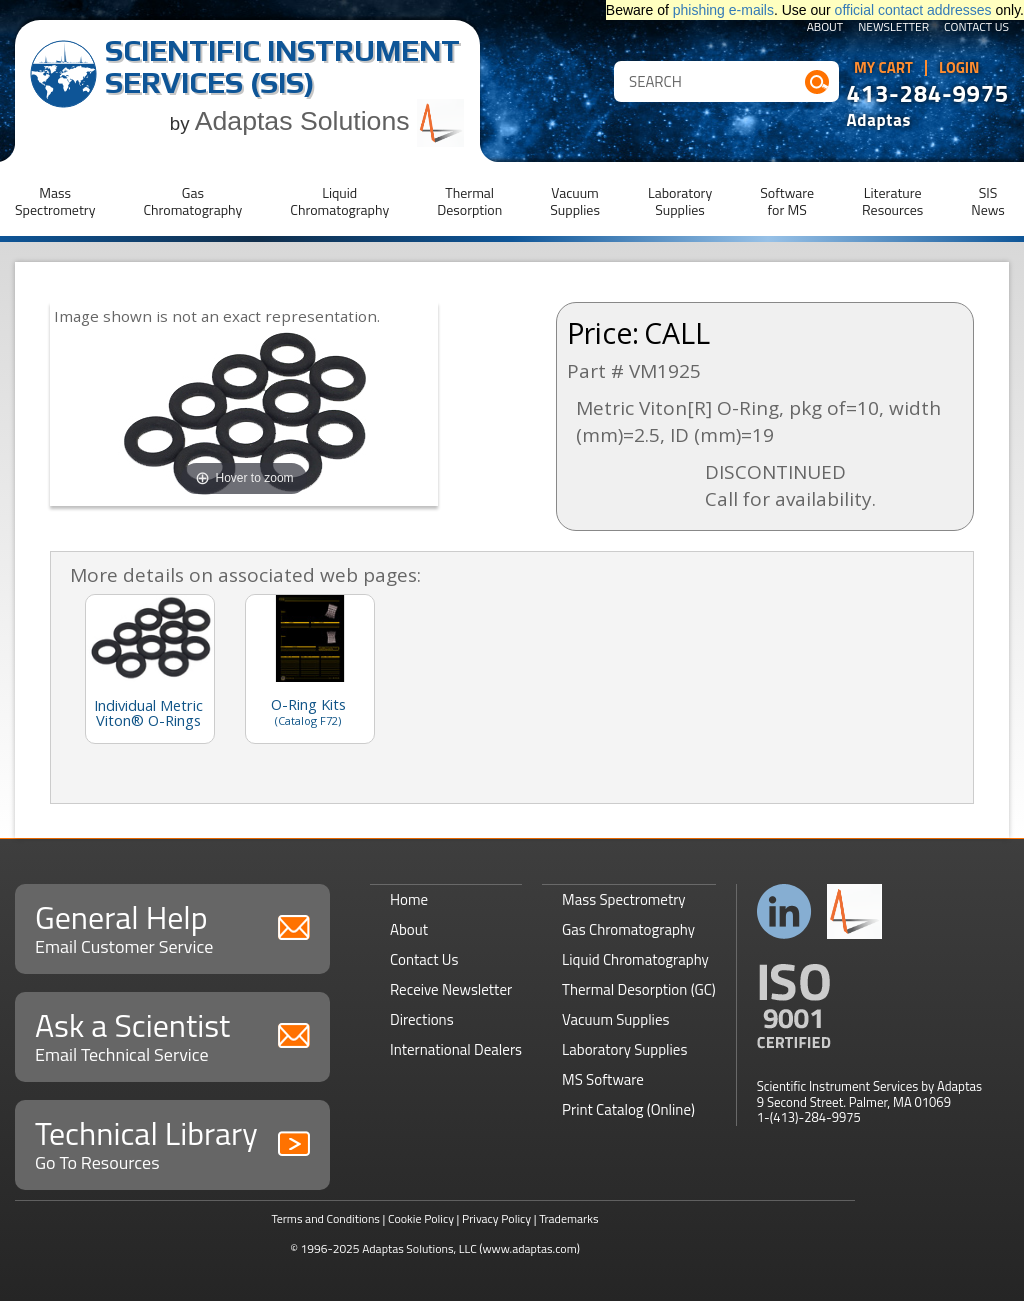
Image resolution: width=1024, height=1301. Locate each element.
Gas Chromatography (628, 929)
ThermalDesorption (469, 201)
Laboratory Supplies (624, 1049)
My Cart (883, 68)
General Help (172, 926)
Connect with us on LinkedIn (784, 911)
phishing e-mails (723, 10)
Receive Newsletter (451, 989)
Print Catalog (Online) (628, 1109)
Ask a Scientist (172, 1034)
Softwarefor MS (787, 201)
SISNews (988, 201)
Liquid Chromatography (635, 959)
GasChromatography (192, 201)
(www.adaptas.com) (529, 1248)
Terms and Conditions (325, 1218)
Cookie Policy (421, 1218)
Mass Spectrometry (624, 899)
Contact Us (976, 28)
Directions (422, 1019)
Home (409, 899)
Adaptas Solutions (330, 121)
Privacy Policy (496, 1218)
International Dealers (456, 1049)
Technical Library (172, 1142)
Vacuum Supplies (615, 1019)
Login (959, 68)
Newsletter (893, 28)
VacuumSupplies (575, 201)
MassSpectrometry (55, 201)
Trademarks (568, 1218)
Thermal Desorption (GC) (639, 989)
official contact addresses (913, 10)
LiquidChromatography (339, 201)
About (825, 28)
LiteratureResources (892, 201)
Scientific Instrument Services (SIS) (282, 66)
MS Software (603, 1079)
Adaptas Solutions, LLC (419, 1248)
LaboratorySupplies (680, 201)
